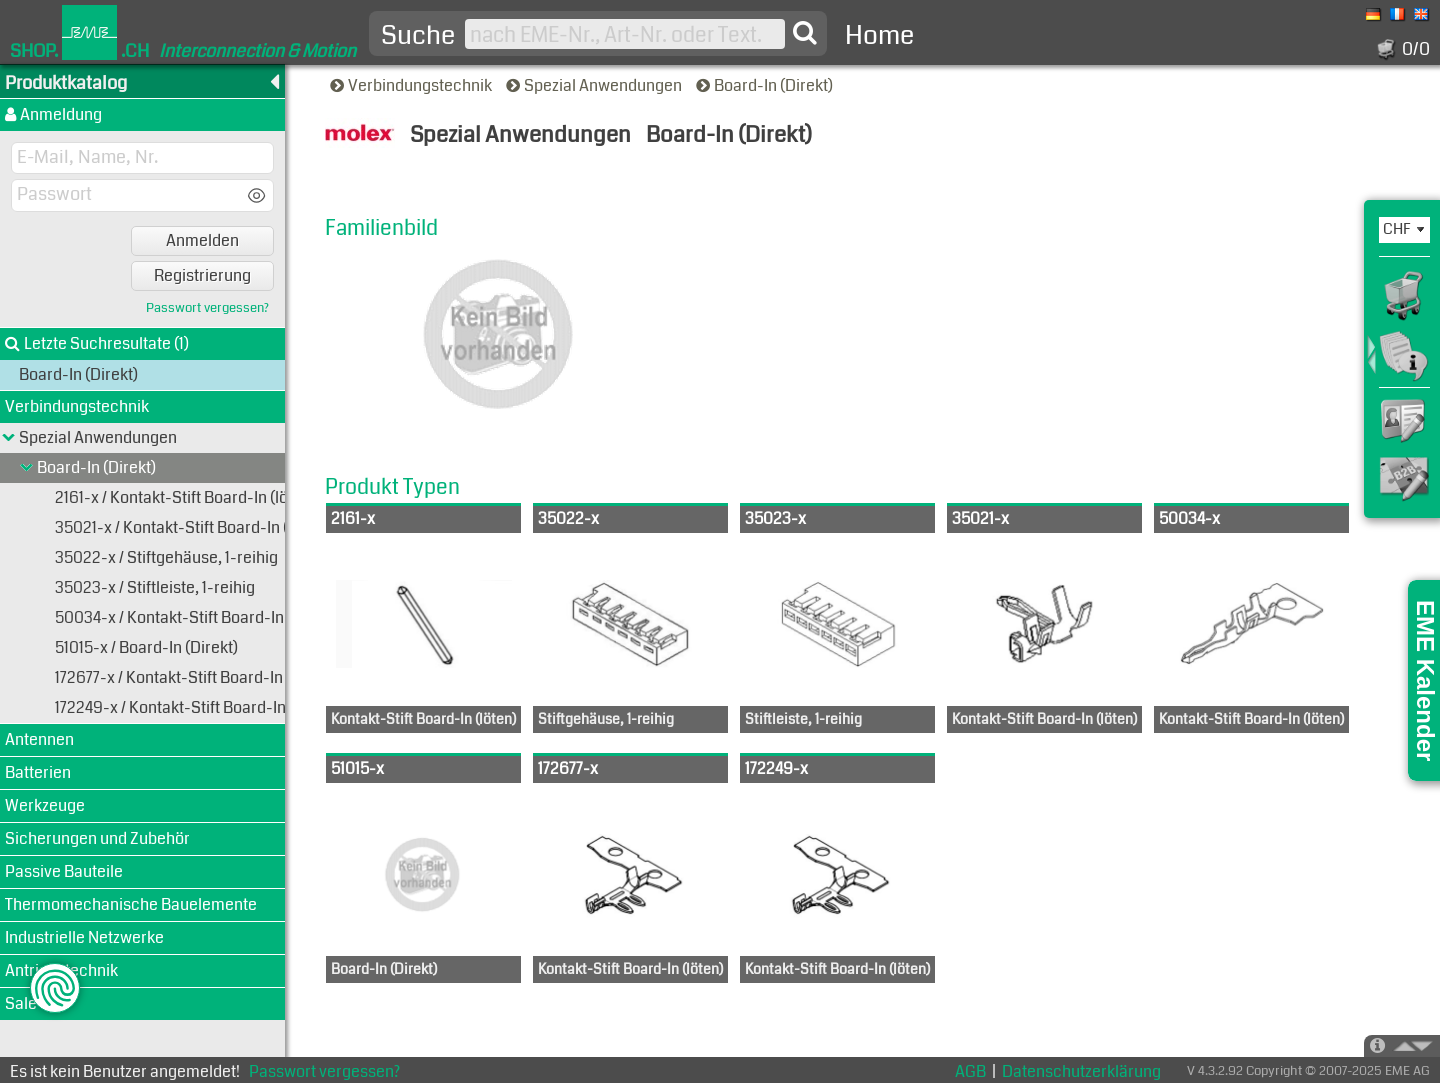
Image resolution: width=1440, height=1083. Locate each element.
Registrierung (202, 275)
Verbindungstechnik (412, 85)
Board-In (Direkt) (766, 85)
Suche (418, 36)
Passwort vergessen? (207, 308)
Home (879, 35)
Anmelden (202, 240)
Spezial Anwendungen (595, 85)
